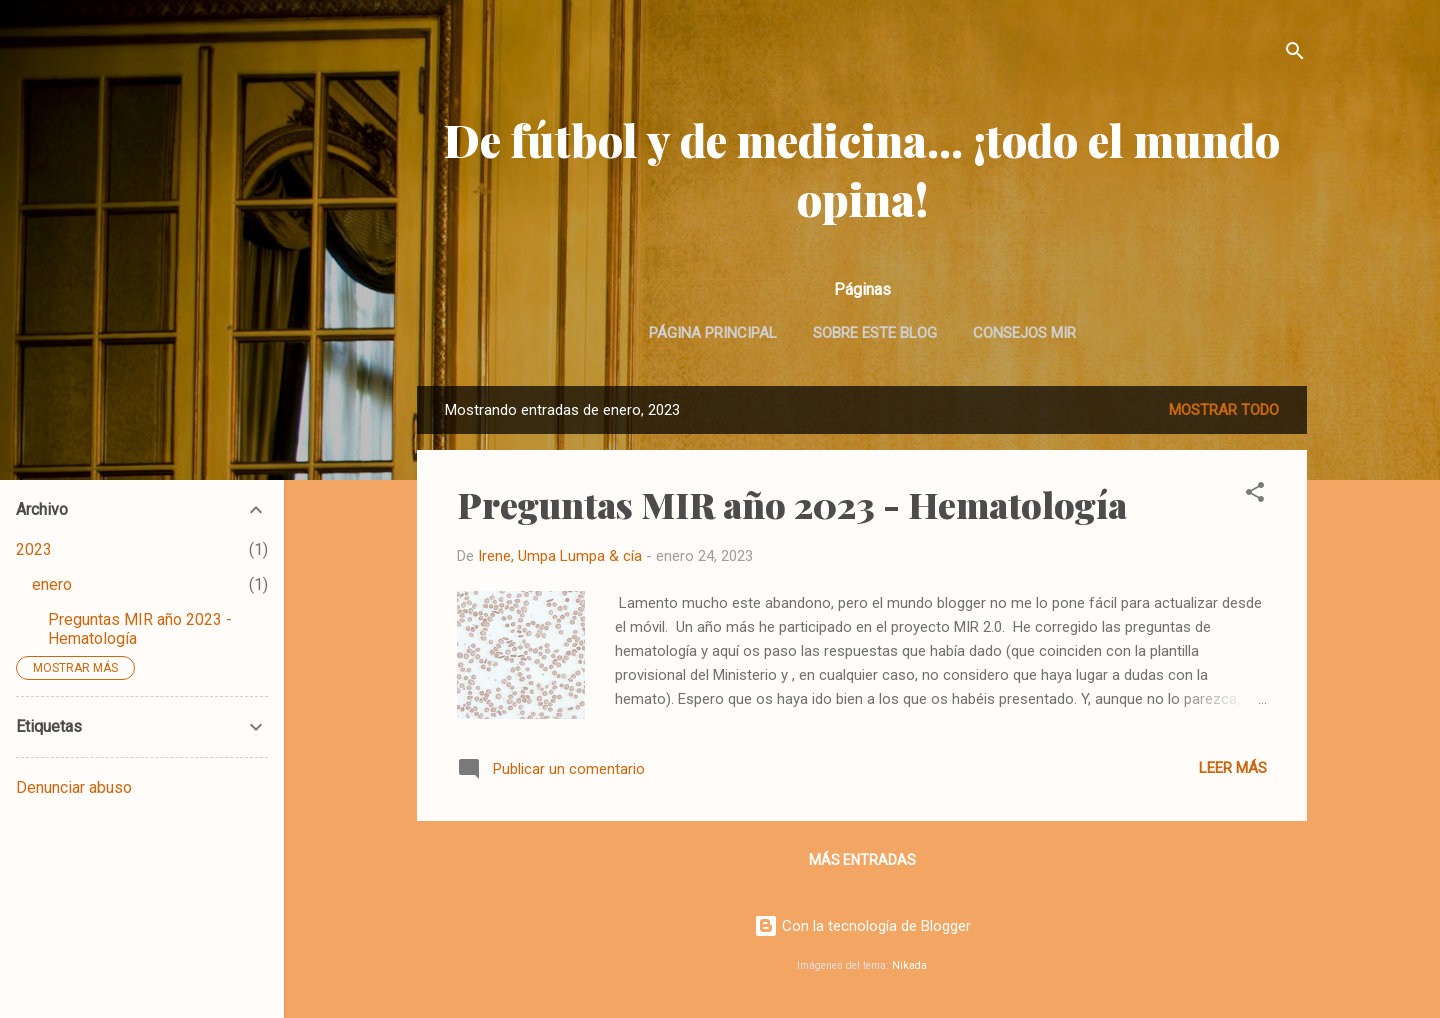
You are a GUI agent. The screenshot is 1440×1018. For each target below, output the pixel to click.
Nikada (909, 965)
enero (52, 584)
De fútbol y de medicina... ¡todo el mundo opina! (862, 169)
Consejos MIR (1024, 333)
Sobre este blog (875, 333)
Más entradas (862, 860)
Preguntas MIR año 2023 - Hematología (792, 504)
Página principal (713, 333)
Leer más (1233, 768)
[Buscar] (1295, 54)
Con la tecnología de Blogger (862, 926)
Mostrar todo (1224, 410)
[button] (1255, 495)
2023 (34, 549)
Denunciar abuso (74, 787)
